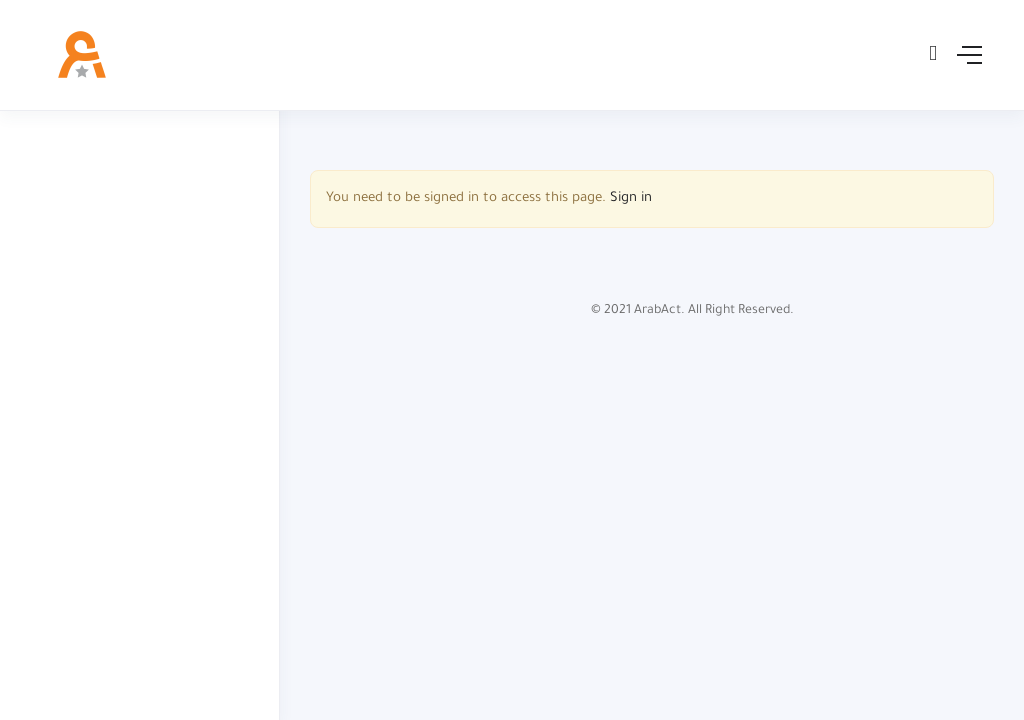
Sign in (631, 198)
